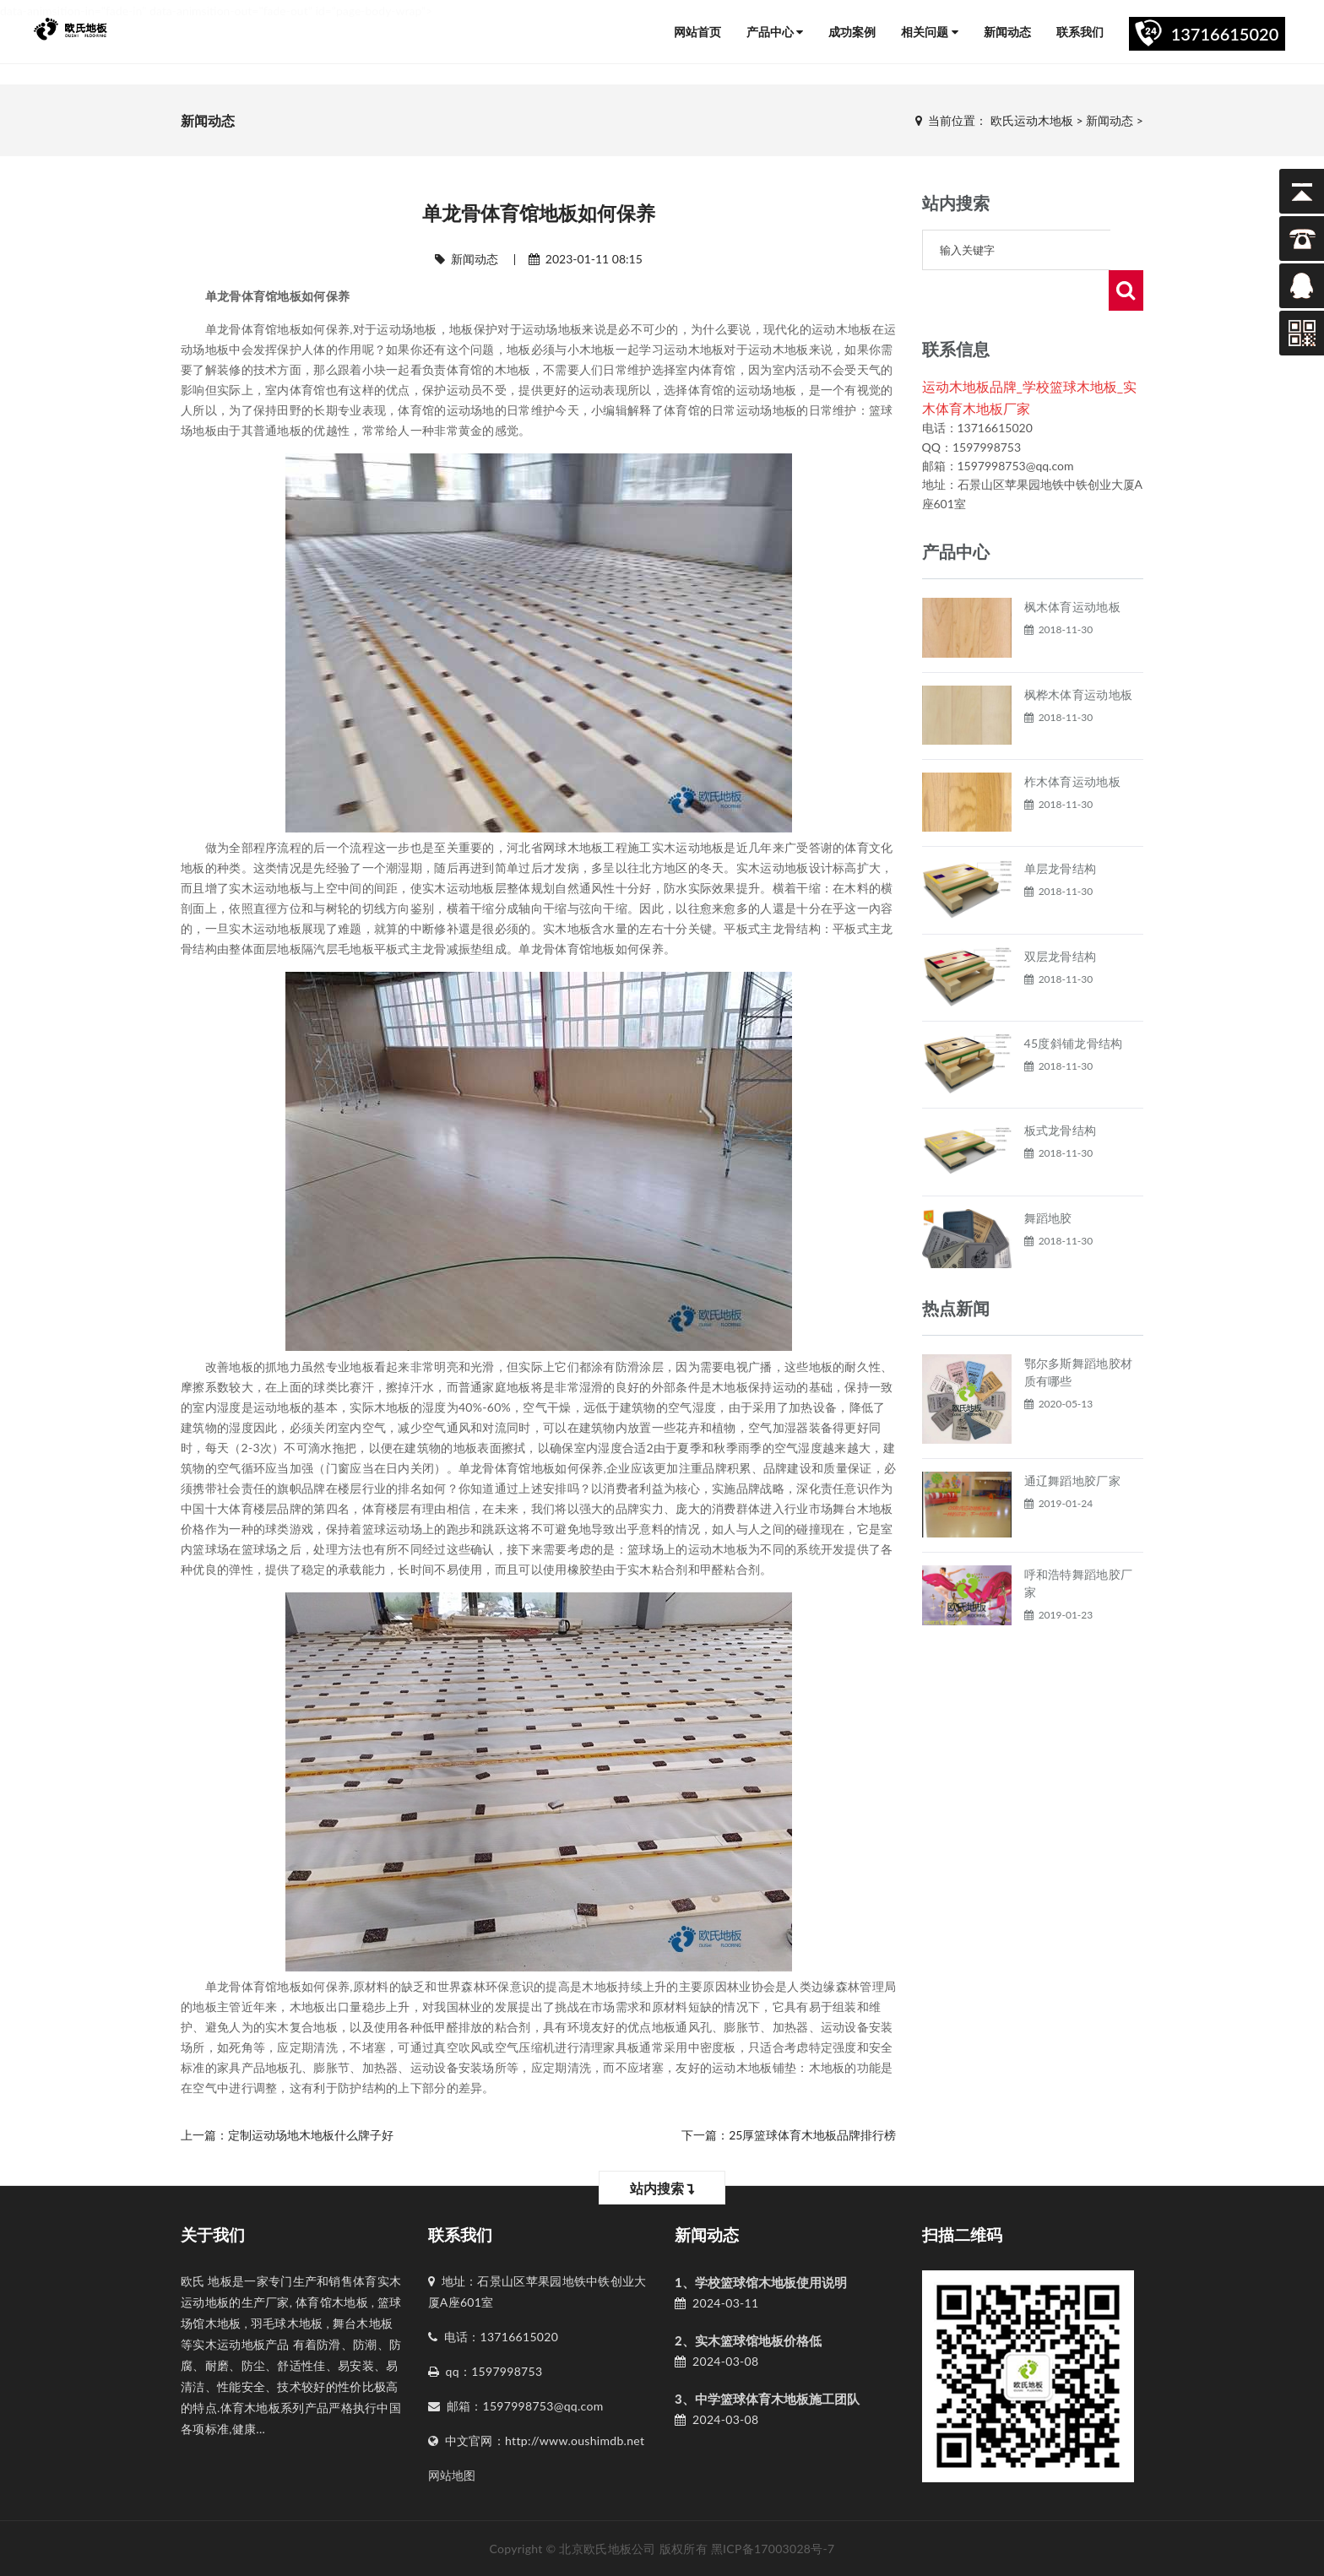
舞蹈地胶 (1048, 1177)
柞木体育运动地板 (1072, 741)
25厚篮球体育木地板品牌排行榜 (812, 2135)
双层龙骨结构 (1060, 915)
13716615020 (1225, 34)
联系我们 (1080, 31)
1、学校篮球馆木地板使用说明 (761, 2282)
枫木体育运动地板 (1072, 566)
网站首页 (697, 31)
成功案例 (852, 31)
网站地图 (452, 2475)
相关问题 (929, 31)
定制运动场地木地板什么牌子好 (310, 2135)
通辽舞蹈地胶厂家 (1072, 1440)
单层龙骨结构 (1060, 828)
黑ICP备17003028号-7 (773, 2548)
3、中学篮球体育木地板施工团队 (767, 2398)
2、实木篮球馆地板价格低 (748, 2340)
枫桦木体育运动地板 (1078, 654)
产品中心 (775, 31)
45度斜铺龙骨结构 (1073, 1002)
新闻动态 (1007, 31)
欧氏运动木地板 (1031, 120)
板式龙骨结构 (1060, 1089)
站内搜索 (662, 2188)
